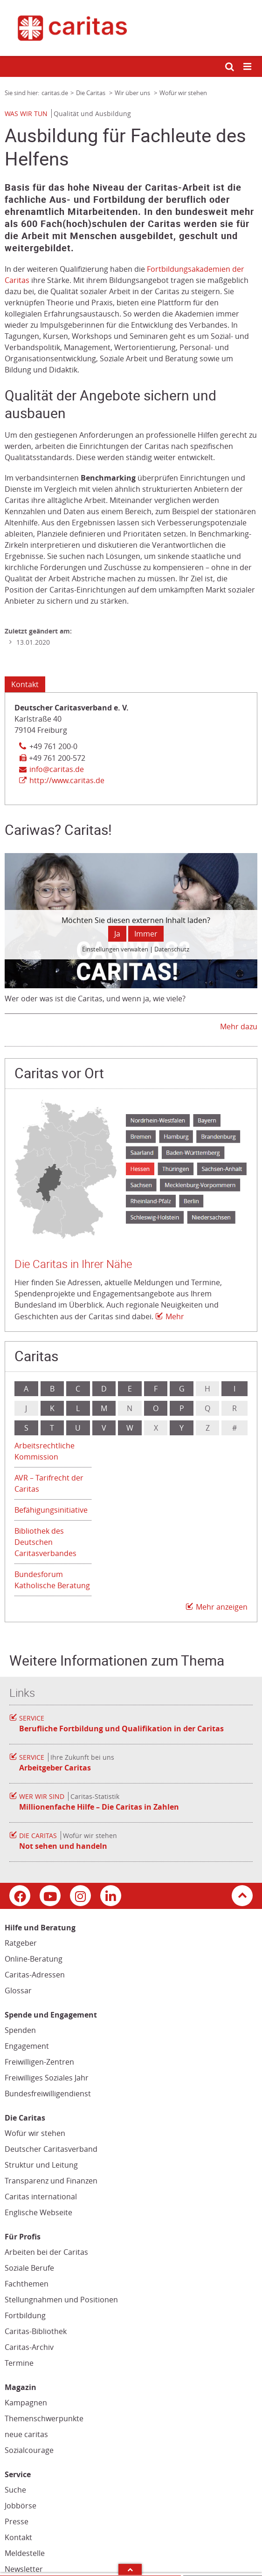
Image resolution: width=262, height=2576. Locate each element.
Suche (15, 2490)
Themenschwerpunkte (44, 2418)
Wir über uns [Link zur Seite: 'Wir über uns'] (133, 93)
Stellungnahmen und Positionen (61, 2299)
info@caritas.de (56, 769)
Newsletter (24, 2569)
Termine (19, 2363)
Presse (16, 2521)
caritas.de (54, 93)
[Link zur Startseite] (131, 28)
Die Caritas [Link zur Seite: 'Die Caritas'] (91, 93)
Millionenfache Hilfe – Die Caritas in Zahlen (99, 1807)
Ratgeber (21, 1943)
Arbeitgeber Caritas (55, 1768)
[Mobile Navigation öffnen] (248, 67)
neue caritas (26, 2434)
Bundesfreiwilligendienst (48, 2093)
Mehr (174, 1316)
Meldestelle (25, 2553)
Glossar (18, 1990)
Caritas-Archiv (29, 2347)
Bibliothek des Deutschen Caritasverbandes (45, 1542)
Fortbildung (25, 2315)
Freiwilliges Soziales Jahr (47, 2078)
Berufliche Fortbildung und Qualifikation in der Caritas (121, 1728)
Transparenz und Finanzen (51, 2181)
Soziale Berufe (29, 2268)
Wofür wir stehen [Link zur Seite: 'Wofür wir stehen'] (183, 93)
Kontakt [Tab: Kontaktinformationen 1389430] (25, 684)
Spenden (20, 2030)
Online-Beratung (33, 1959)
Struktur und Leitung (41, 2165)
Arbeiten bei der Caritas (46, 2252)
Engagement (27, 2046)
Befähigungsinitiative (51, 1510)
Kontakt (18, 2537)
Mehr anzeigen (222, 1607)
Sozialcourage (29, 2450)
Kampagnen (26, 2402)
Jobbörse (20, 2505)
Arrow (130, 2569)
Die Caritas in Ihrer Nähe (73, 1264)
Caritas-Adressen (35, 1975)
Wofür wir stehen (35, 2133)
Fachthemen (26, 2284)
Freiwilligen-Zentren (39, 2062)
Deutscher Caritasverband (51, 2149)
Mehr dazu (238, 1026)
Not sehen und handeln (63, 1846)
